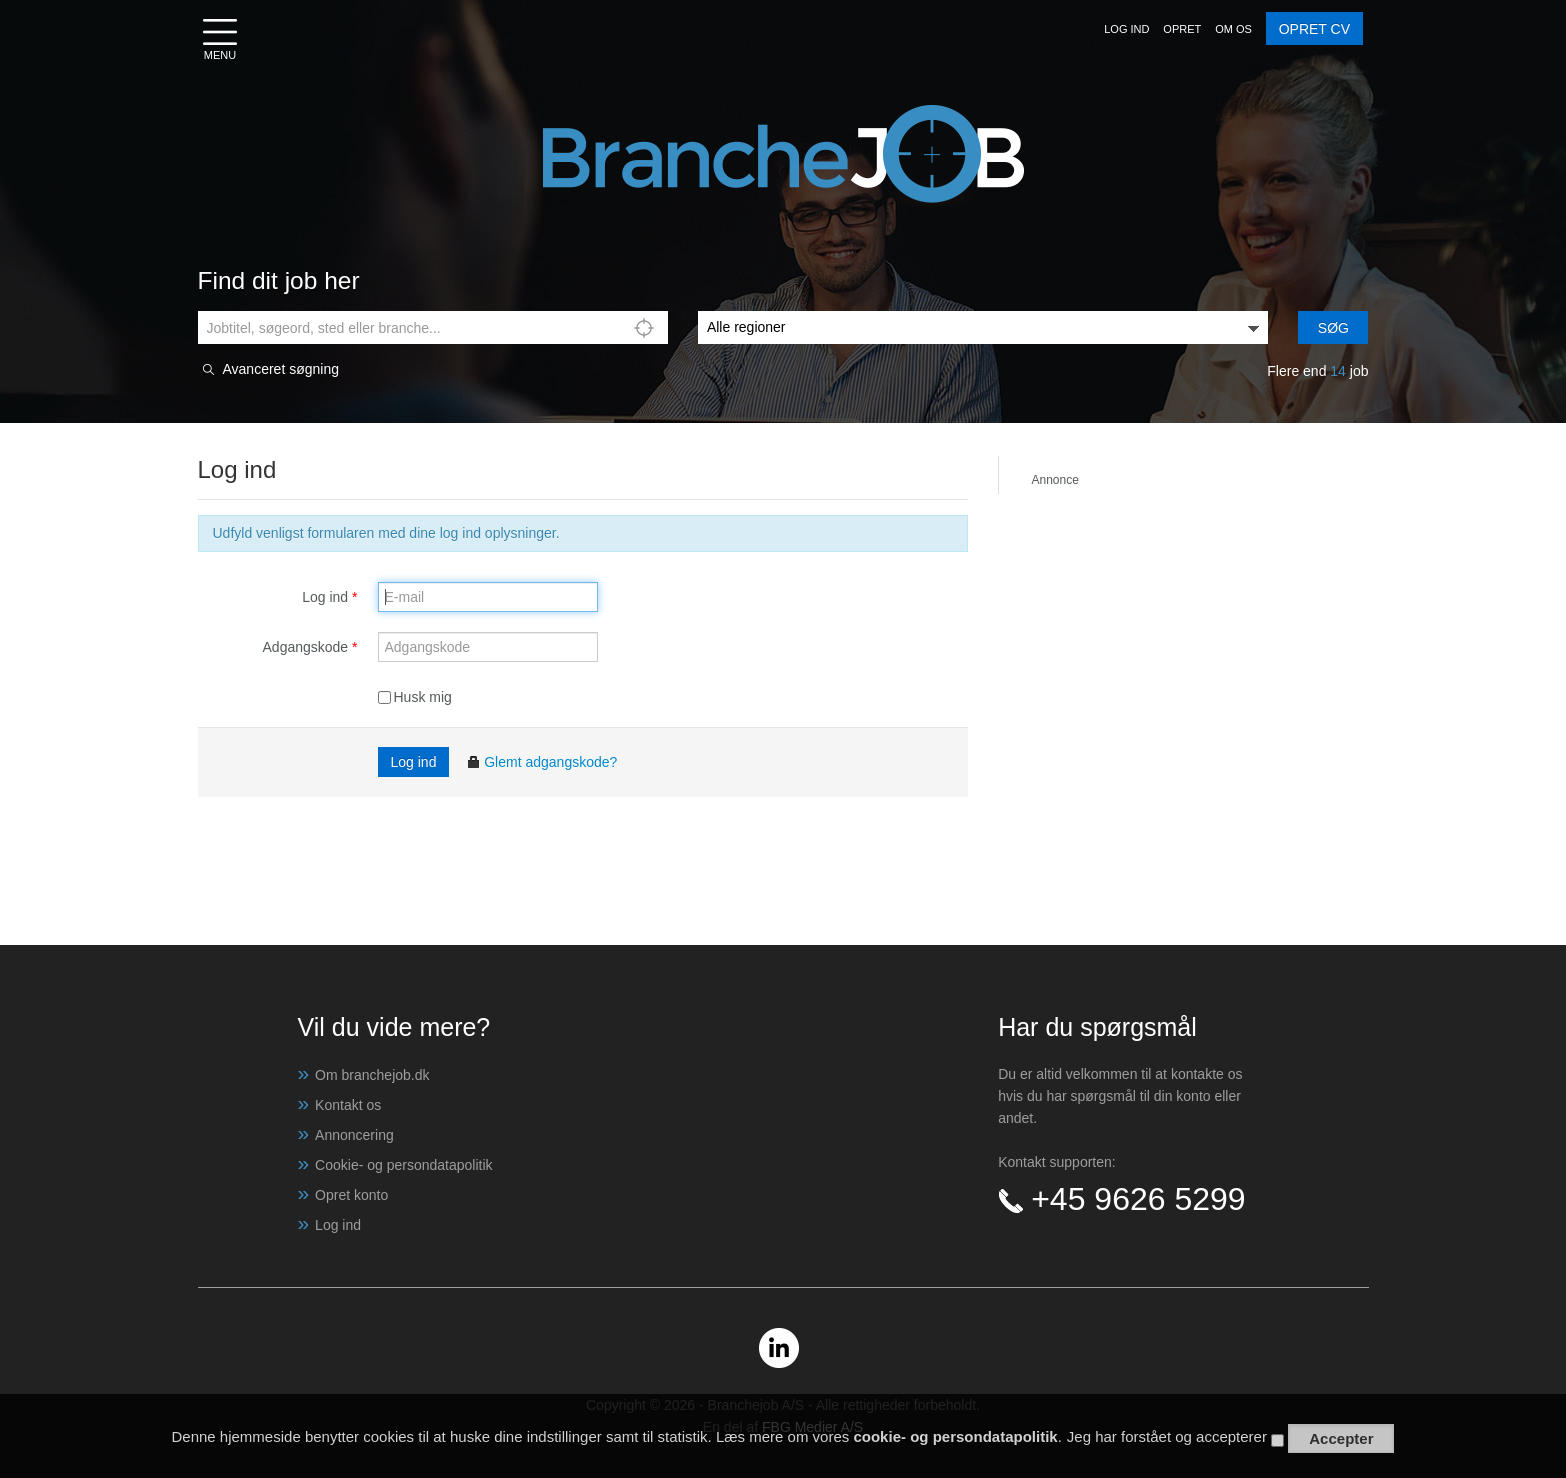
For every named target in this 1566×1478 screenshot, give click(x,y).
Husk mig (415, 697)
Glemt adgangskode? (541, 762)
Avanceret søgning (281, 369)
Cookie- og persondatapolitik (403, 1165)
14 (1338, 371)
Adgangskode (310, 647)
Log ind (329, 597)
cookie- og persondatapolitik (955, 1437)
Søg (1333, 328)
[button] (1126, 29)
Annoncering (354, 1135)
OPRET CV (1314, 29)
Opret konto (351, 1195)
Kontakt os (348, 1105)
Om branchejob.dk (372, 1075)
